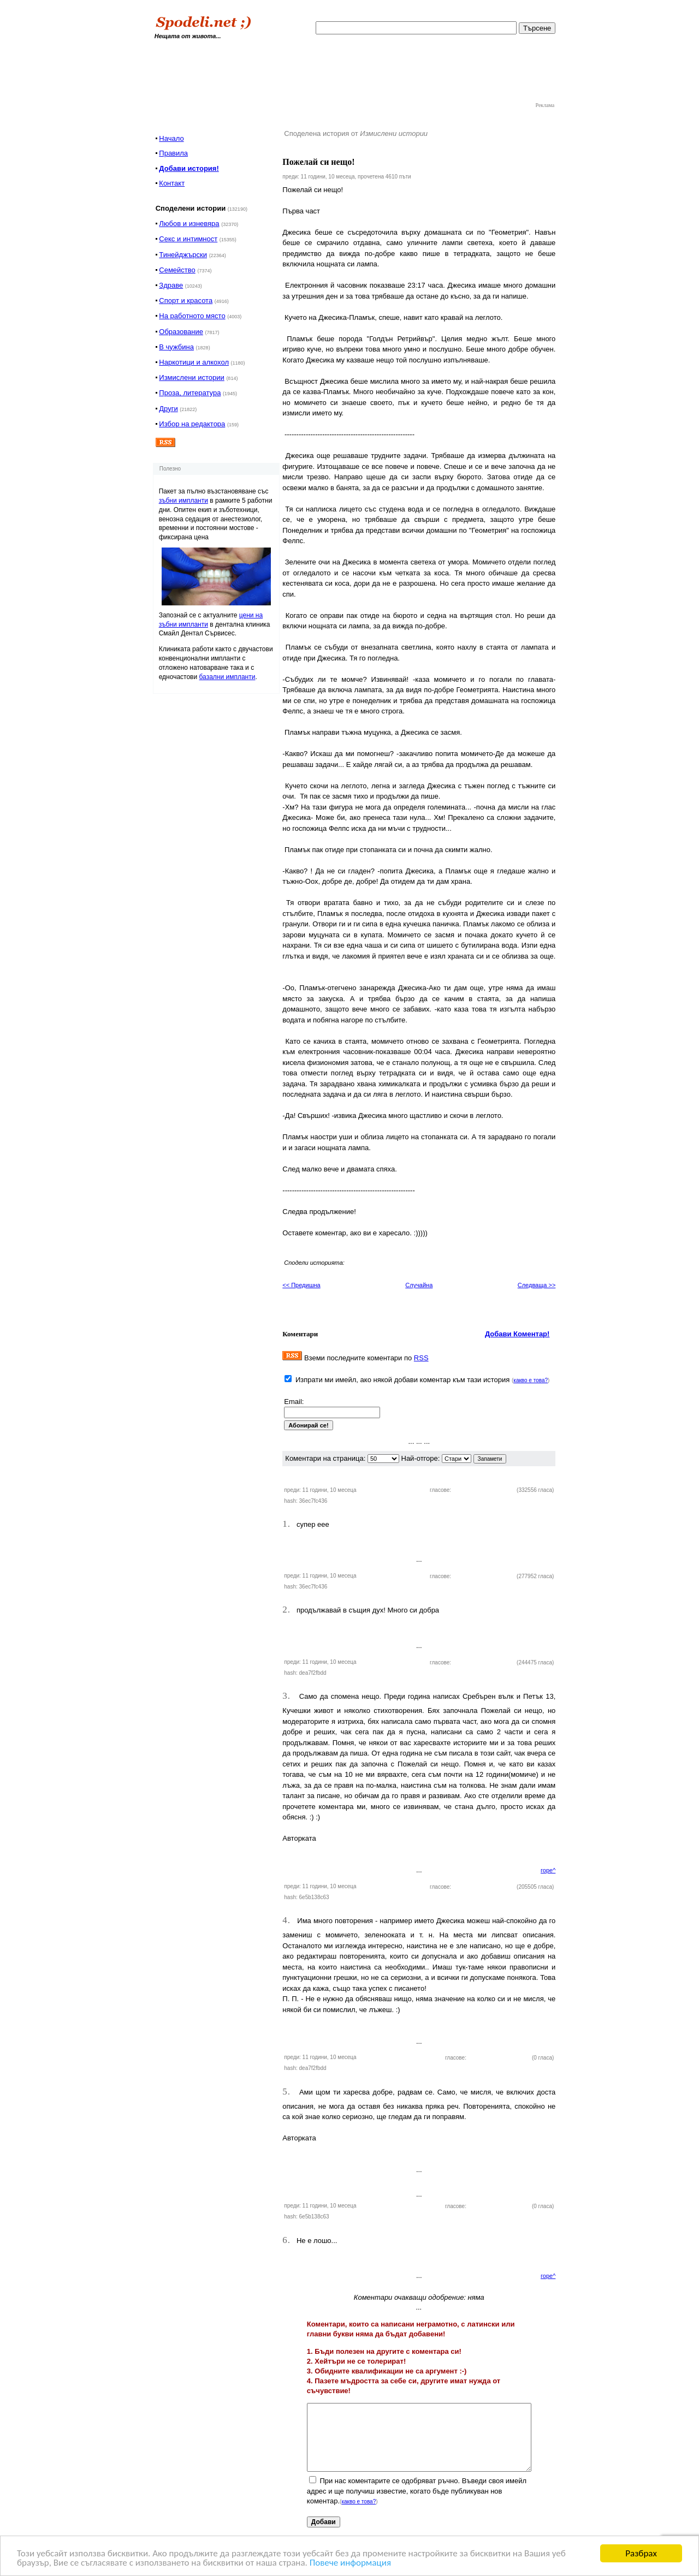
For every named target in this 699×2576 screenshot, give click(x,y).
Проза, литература (190, 393)
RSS (421, 1358)
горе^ (548, 1870)
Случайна (419, 1285)
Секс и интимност (188, 239)
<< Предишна (301, 1285)
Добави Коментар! (517, 1334)
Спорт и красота (185, 300)
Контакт (172, 183)
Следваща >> (537, 1285)
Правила (173, 153)
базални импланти (227, 677)
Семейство (177, 270)
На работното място (192, 316)
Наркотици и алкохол (194, 362)
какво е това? (530, 1380)
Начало (171, 138)
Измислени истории (191, 377)
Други (168, 408)
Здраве (171, 285)
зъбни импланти (183, 500)
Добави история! (188, 168)
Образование (181, 332)
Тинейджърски (183, 255)
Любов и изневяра (189, 223)
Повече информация (350, 2563)
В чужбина (176, 347)
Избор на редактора (192, 424)
